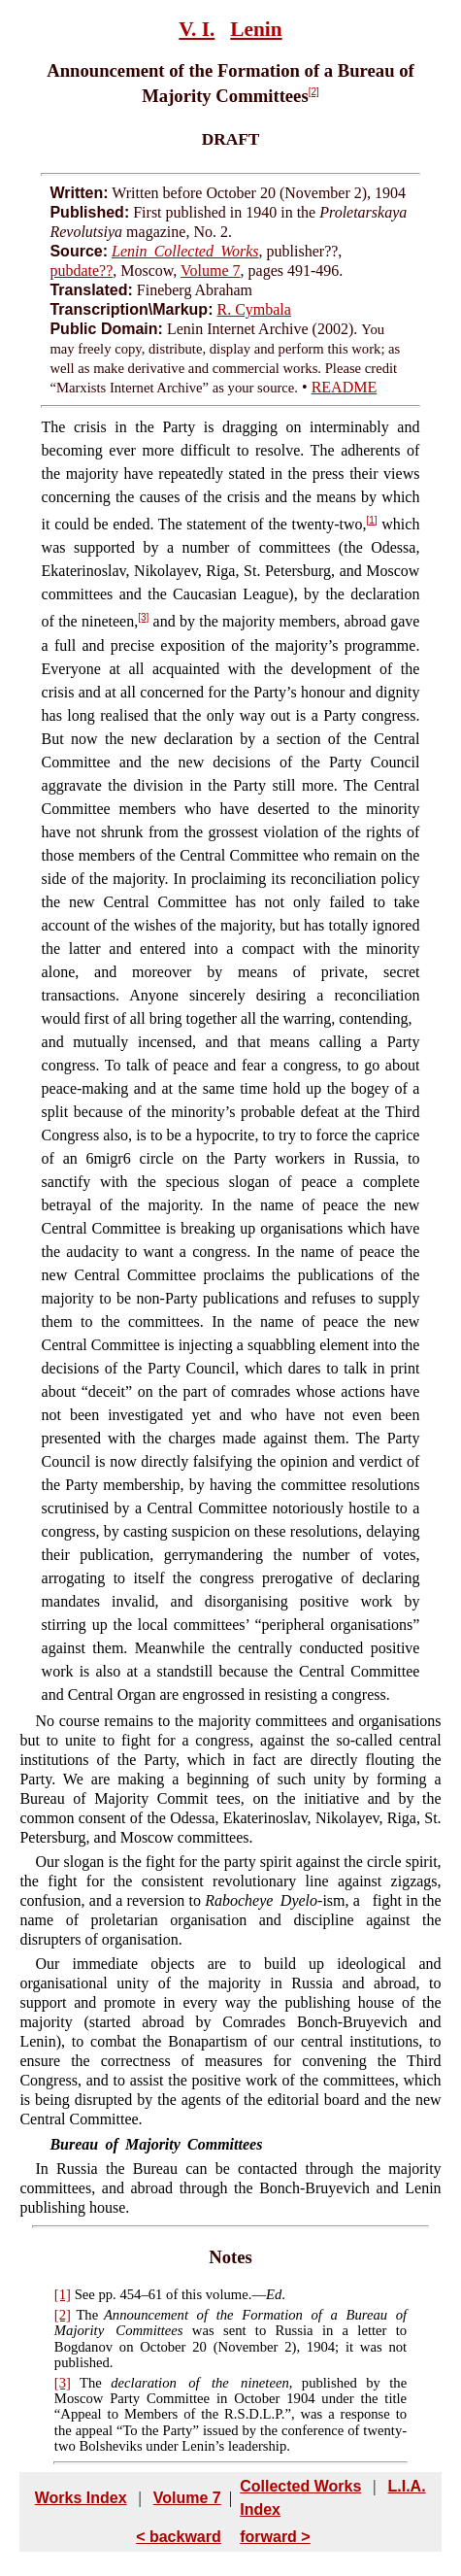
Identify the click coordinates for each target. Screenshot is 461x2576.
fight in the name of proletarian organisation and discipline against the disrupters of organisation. (230, 1920)
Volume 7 (210, 270)
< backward (178, 2536)
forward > (275, 2536)
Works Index (81, 2498)
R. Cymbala (253, 309)
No (44, 1720)
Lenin (255, 29)
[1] (372, 520)
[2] (314, 91)
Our (47, 1963)
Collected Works (300, 2486)
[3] (143, 617)
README (345, 387)
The (54, 427)
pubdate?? (81, 270)
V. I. (196, 29)
